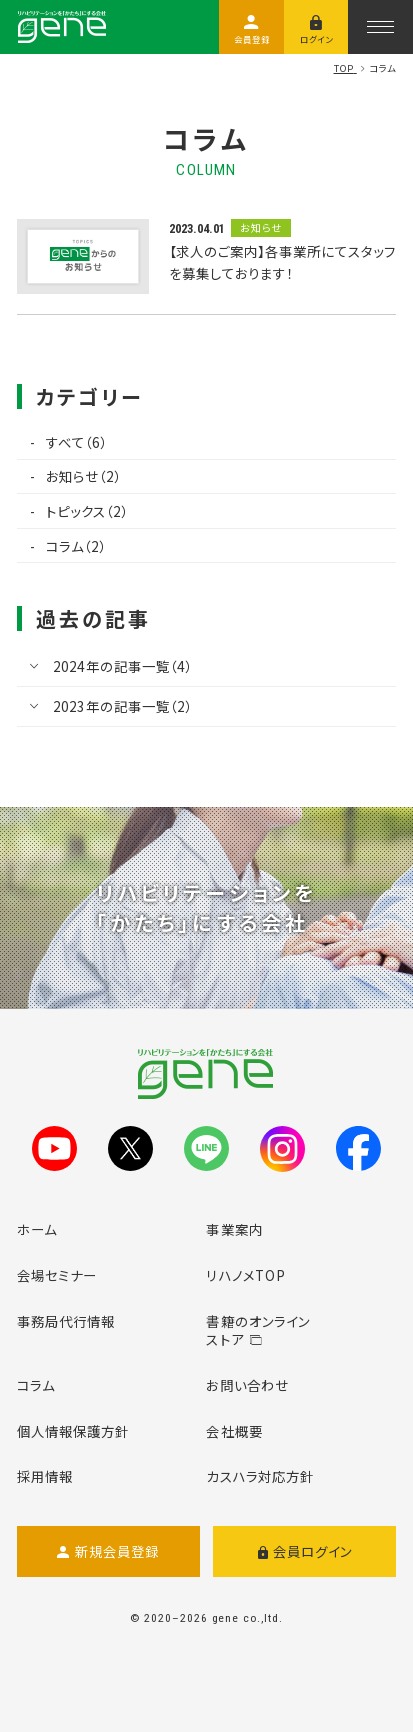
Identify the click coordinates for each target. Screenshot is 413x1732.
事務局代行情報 (66, 1321)
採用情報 (45, 1476)
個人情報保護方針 (73, 1431)
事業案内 (234, 1229)
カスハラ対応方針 (260, 1476)
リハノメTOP (246, 1275)
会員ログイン (305, 1551)
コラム (36, 1385)
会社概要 (234, 1431)
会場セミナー (57, 1275)
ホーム (37, 1229)
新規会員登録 (108, 1551)
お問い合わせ (247, 1385)
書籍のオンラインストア (258, 1330)
